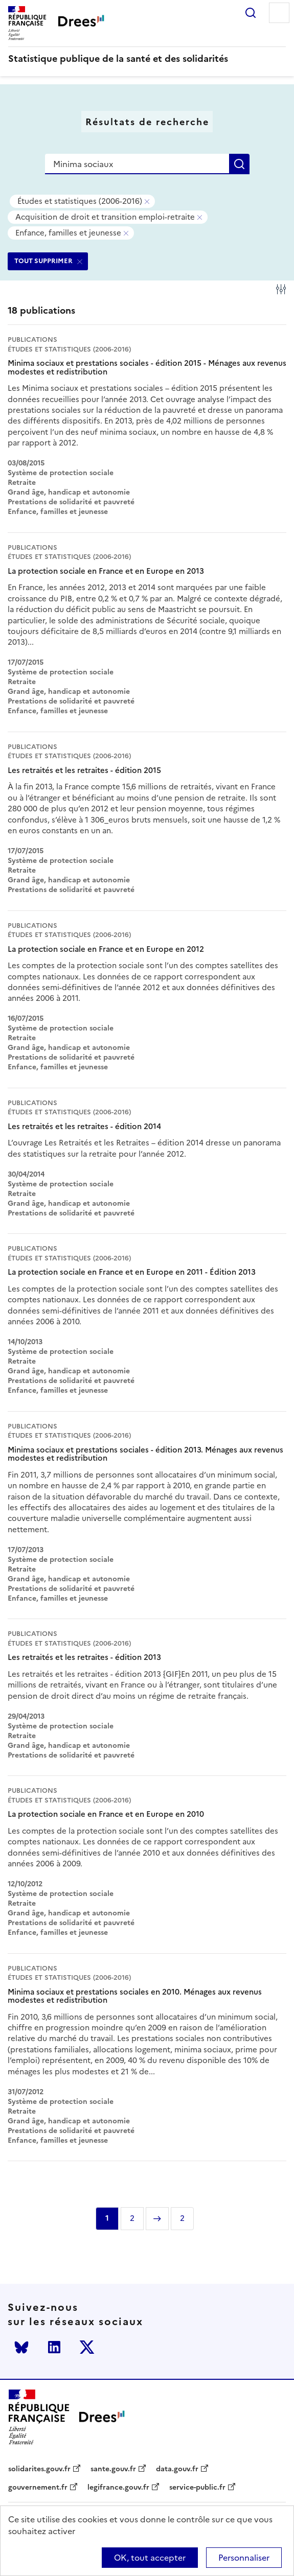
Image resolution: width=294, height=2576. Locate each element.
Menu (279, 13)
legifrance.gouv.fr (118, 2488)
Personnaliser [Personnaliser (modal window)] (243, 2557)
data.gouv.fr (177, 2469)
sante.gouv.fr (113, 2469)
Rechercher (250, 13)
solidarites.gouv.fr (39, 2469)
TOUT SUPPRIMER (43, 261)
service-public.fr (197, 2488)
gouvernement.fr (37, 2488)
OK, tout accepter (150, 2557)
